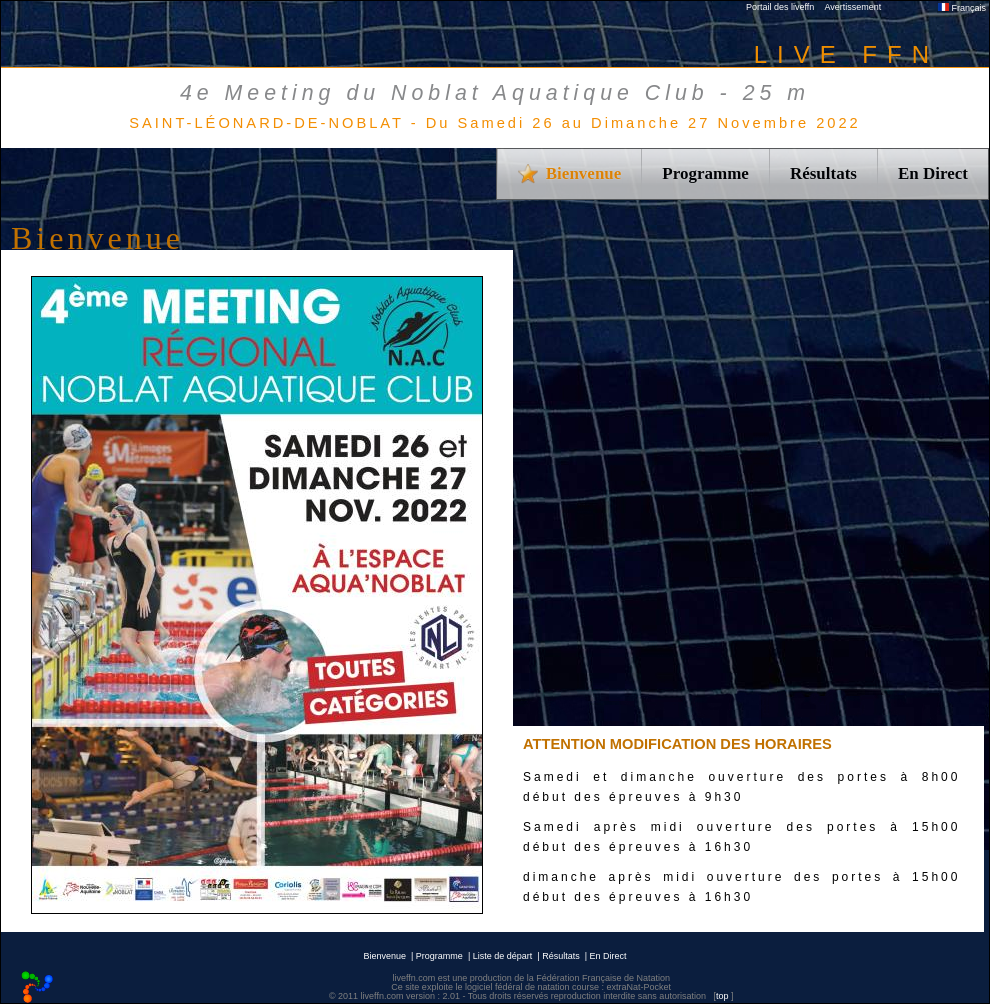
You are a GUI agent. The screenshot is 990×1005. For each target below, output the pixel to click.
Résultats (823, 173)
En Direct (933, 173)
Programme (705, 173)
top (722, 996)
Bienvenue (384, 956)
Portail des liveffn (780, 7)
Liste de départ (503, 956)
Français (962, 8)
